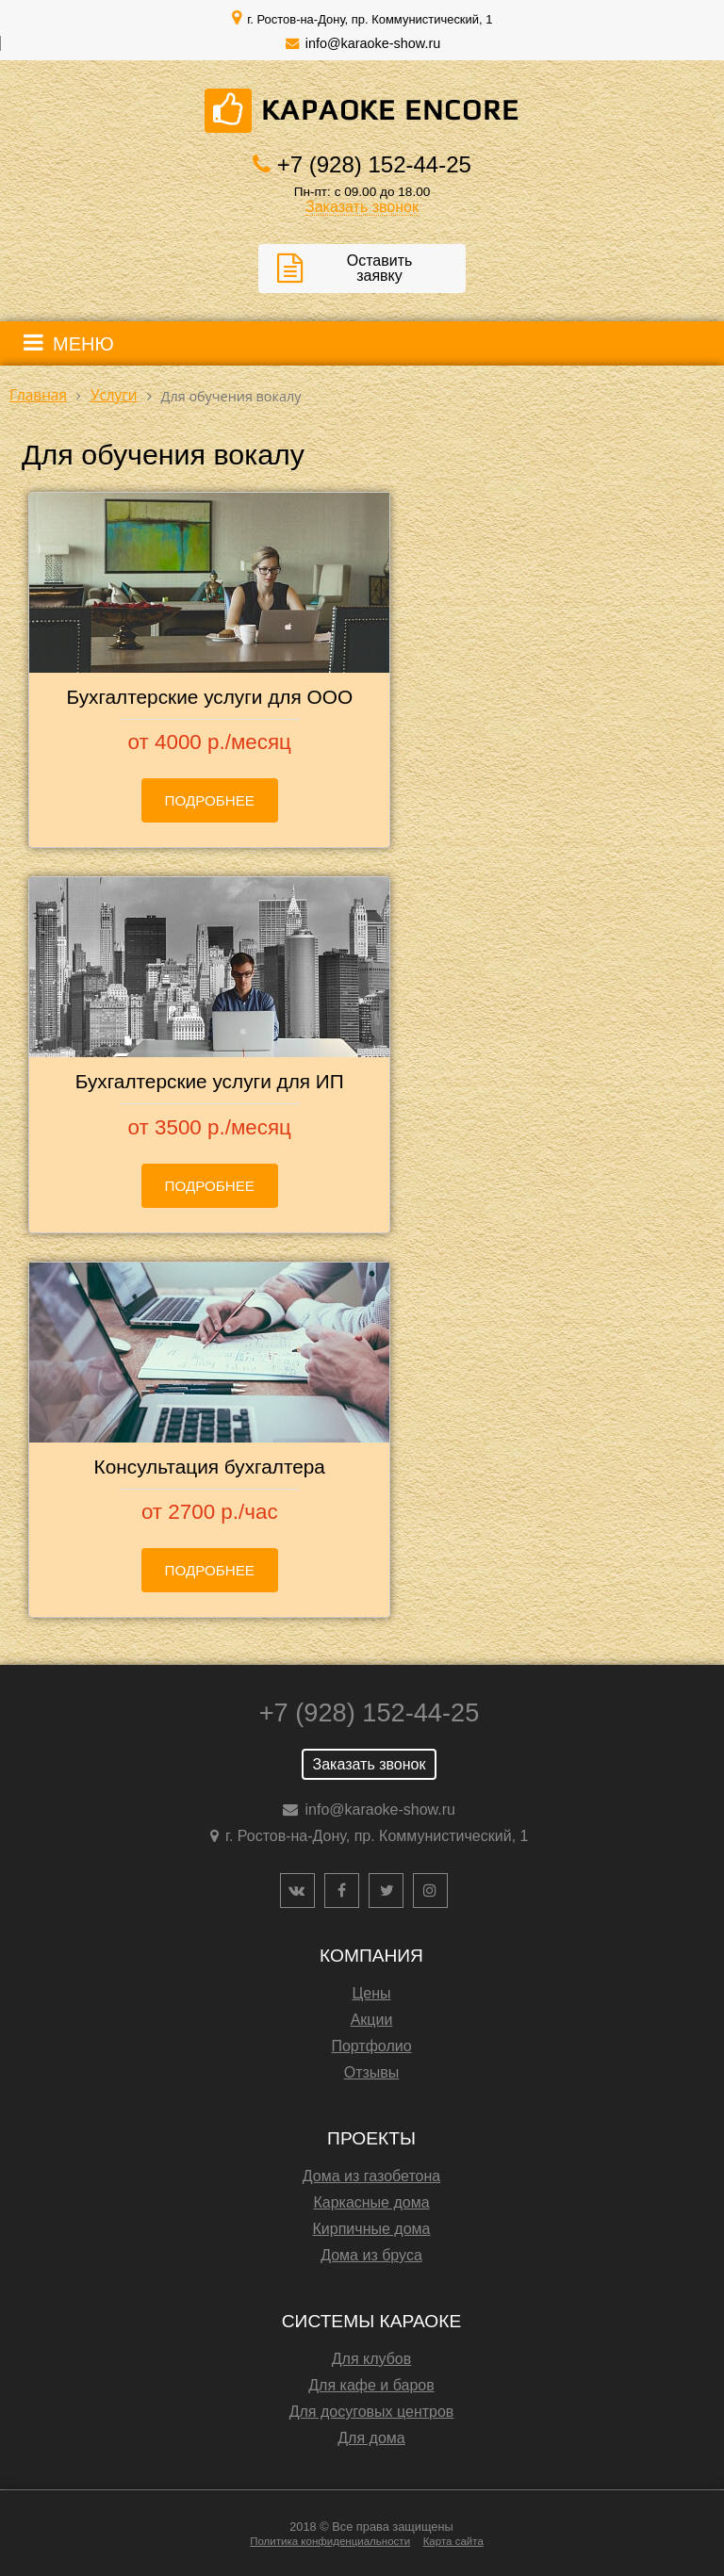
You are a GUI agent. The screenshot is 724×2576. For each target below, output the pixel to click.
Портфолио (371, 2046)
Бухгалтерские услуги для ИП (209, 1081)
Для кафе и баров (371, 2385)
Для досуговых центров (371, 2412)
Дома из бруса (371, 2255)
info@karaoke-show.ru (372, 43)
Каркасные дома (371, 2202)
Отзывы (372, 2072)
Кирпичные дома (372, 2229)
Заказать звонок (362, 207)
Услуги (114, 395)
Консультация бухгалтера (209, 1466)
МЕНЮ (83, 344)
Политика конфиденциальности (330, 2541)
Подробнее (210, 800)
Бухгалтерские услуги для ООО (209, 697)
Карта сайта (453, 2541)
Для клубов (372, 2359)
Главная (38, 395)
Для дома (370, 2438)
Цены (371, 1993)
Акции (372, 2020)
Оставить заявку (380, 268)
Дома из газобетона (371, 2176)
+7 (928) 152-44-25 (374, 164)
